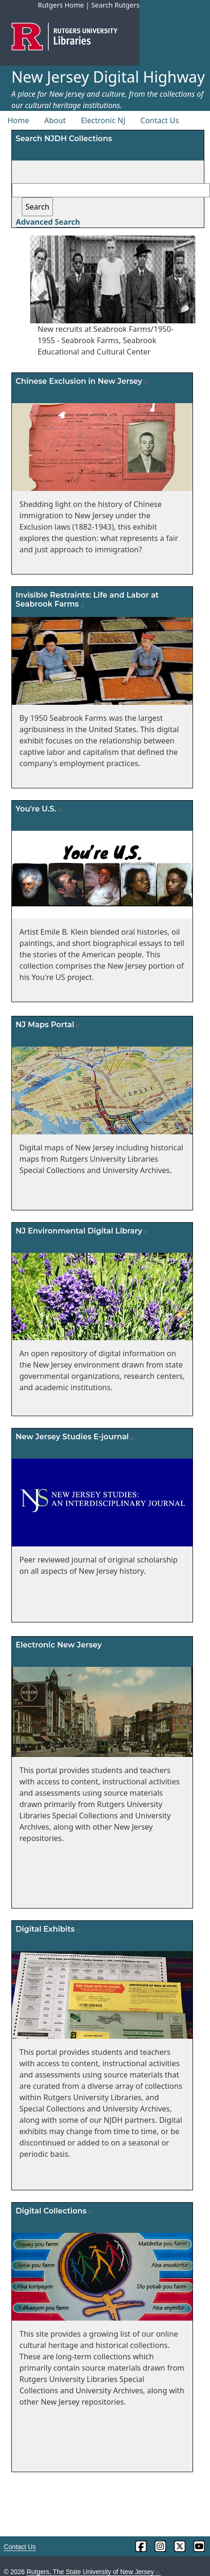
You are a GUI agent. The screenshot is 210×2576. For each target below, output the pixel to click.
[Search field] (111, 190)
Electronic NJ (103, 120)
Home (18, 120)
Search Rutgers (115, 4)
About (55, 120)
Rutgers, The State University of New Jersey (93, 2572)
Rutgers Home (61, 4)
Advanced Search (48, 222)
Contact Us (159, 120)
